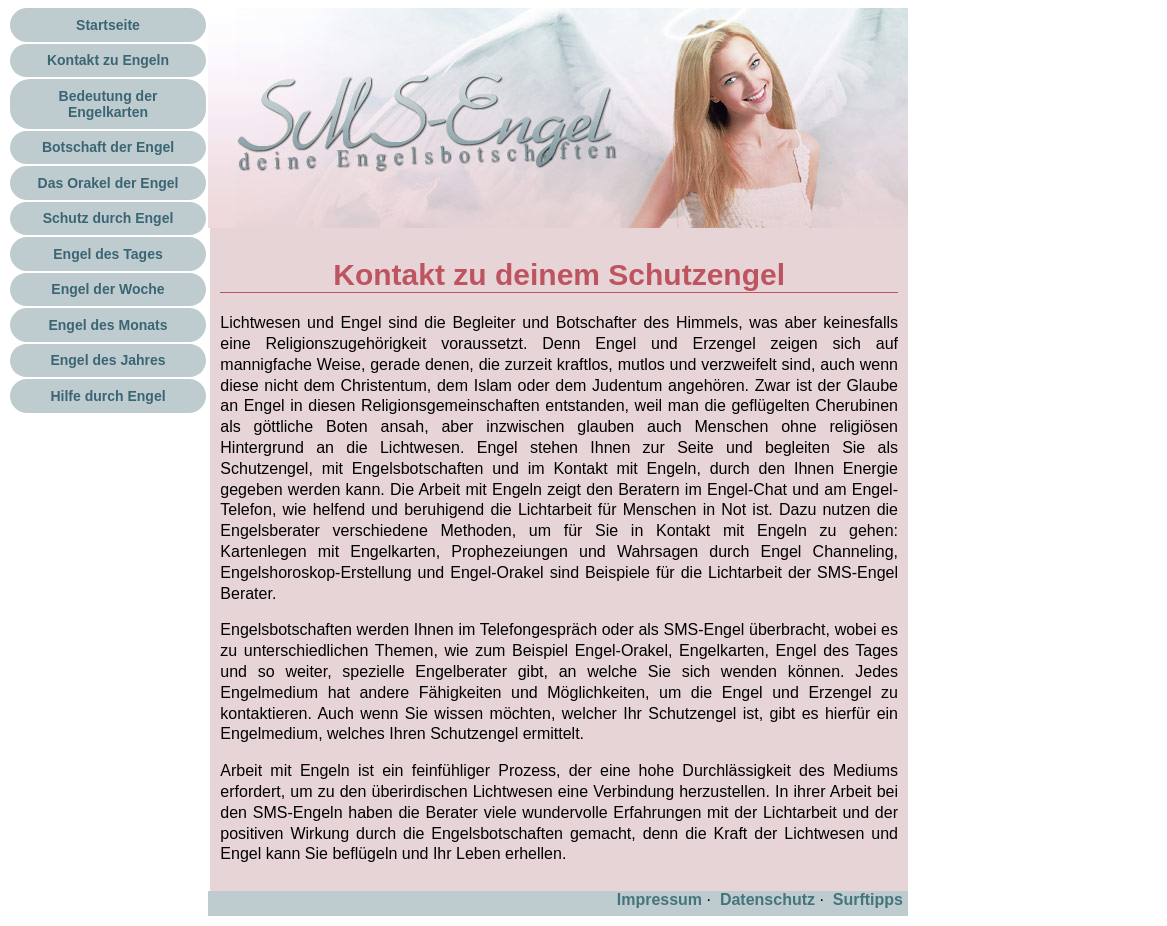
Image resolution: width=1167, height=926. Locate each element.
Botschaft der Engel (108, 147)
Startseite (108, 25)
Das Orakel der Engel (108, 183)
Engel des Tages (107, 254)
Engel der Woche (107, 289)
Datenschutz (767, 899)
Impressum (659, 899)
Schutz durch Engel (108, 218)
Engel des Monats (107, 325)
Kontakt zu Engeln (108, 60)
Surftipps (868, 899)
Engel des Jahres (107, 360)
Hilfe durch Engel (107, 396)
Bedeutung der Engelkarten (108, 104)
